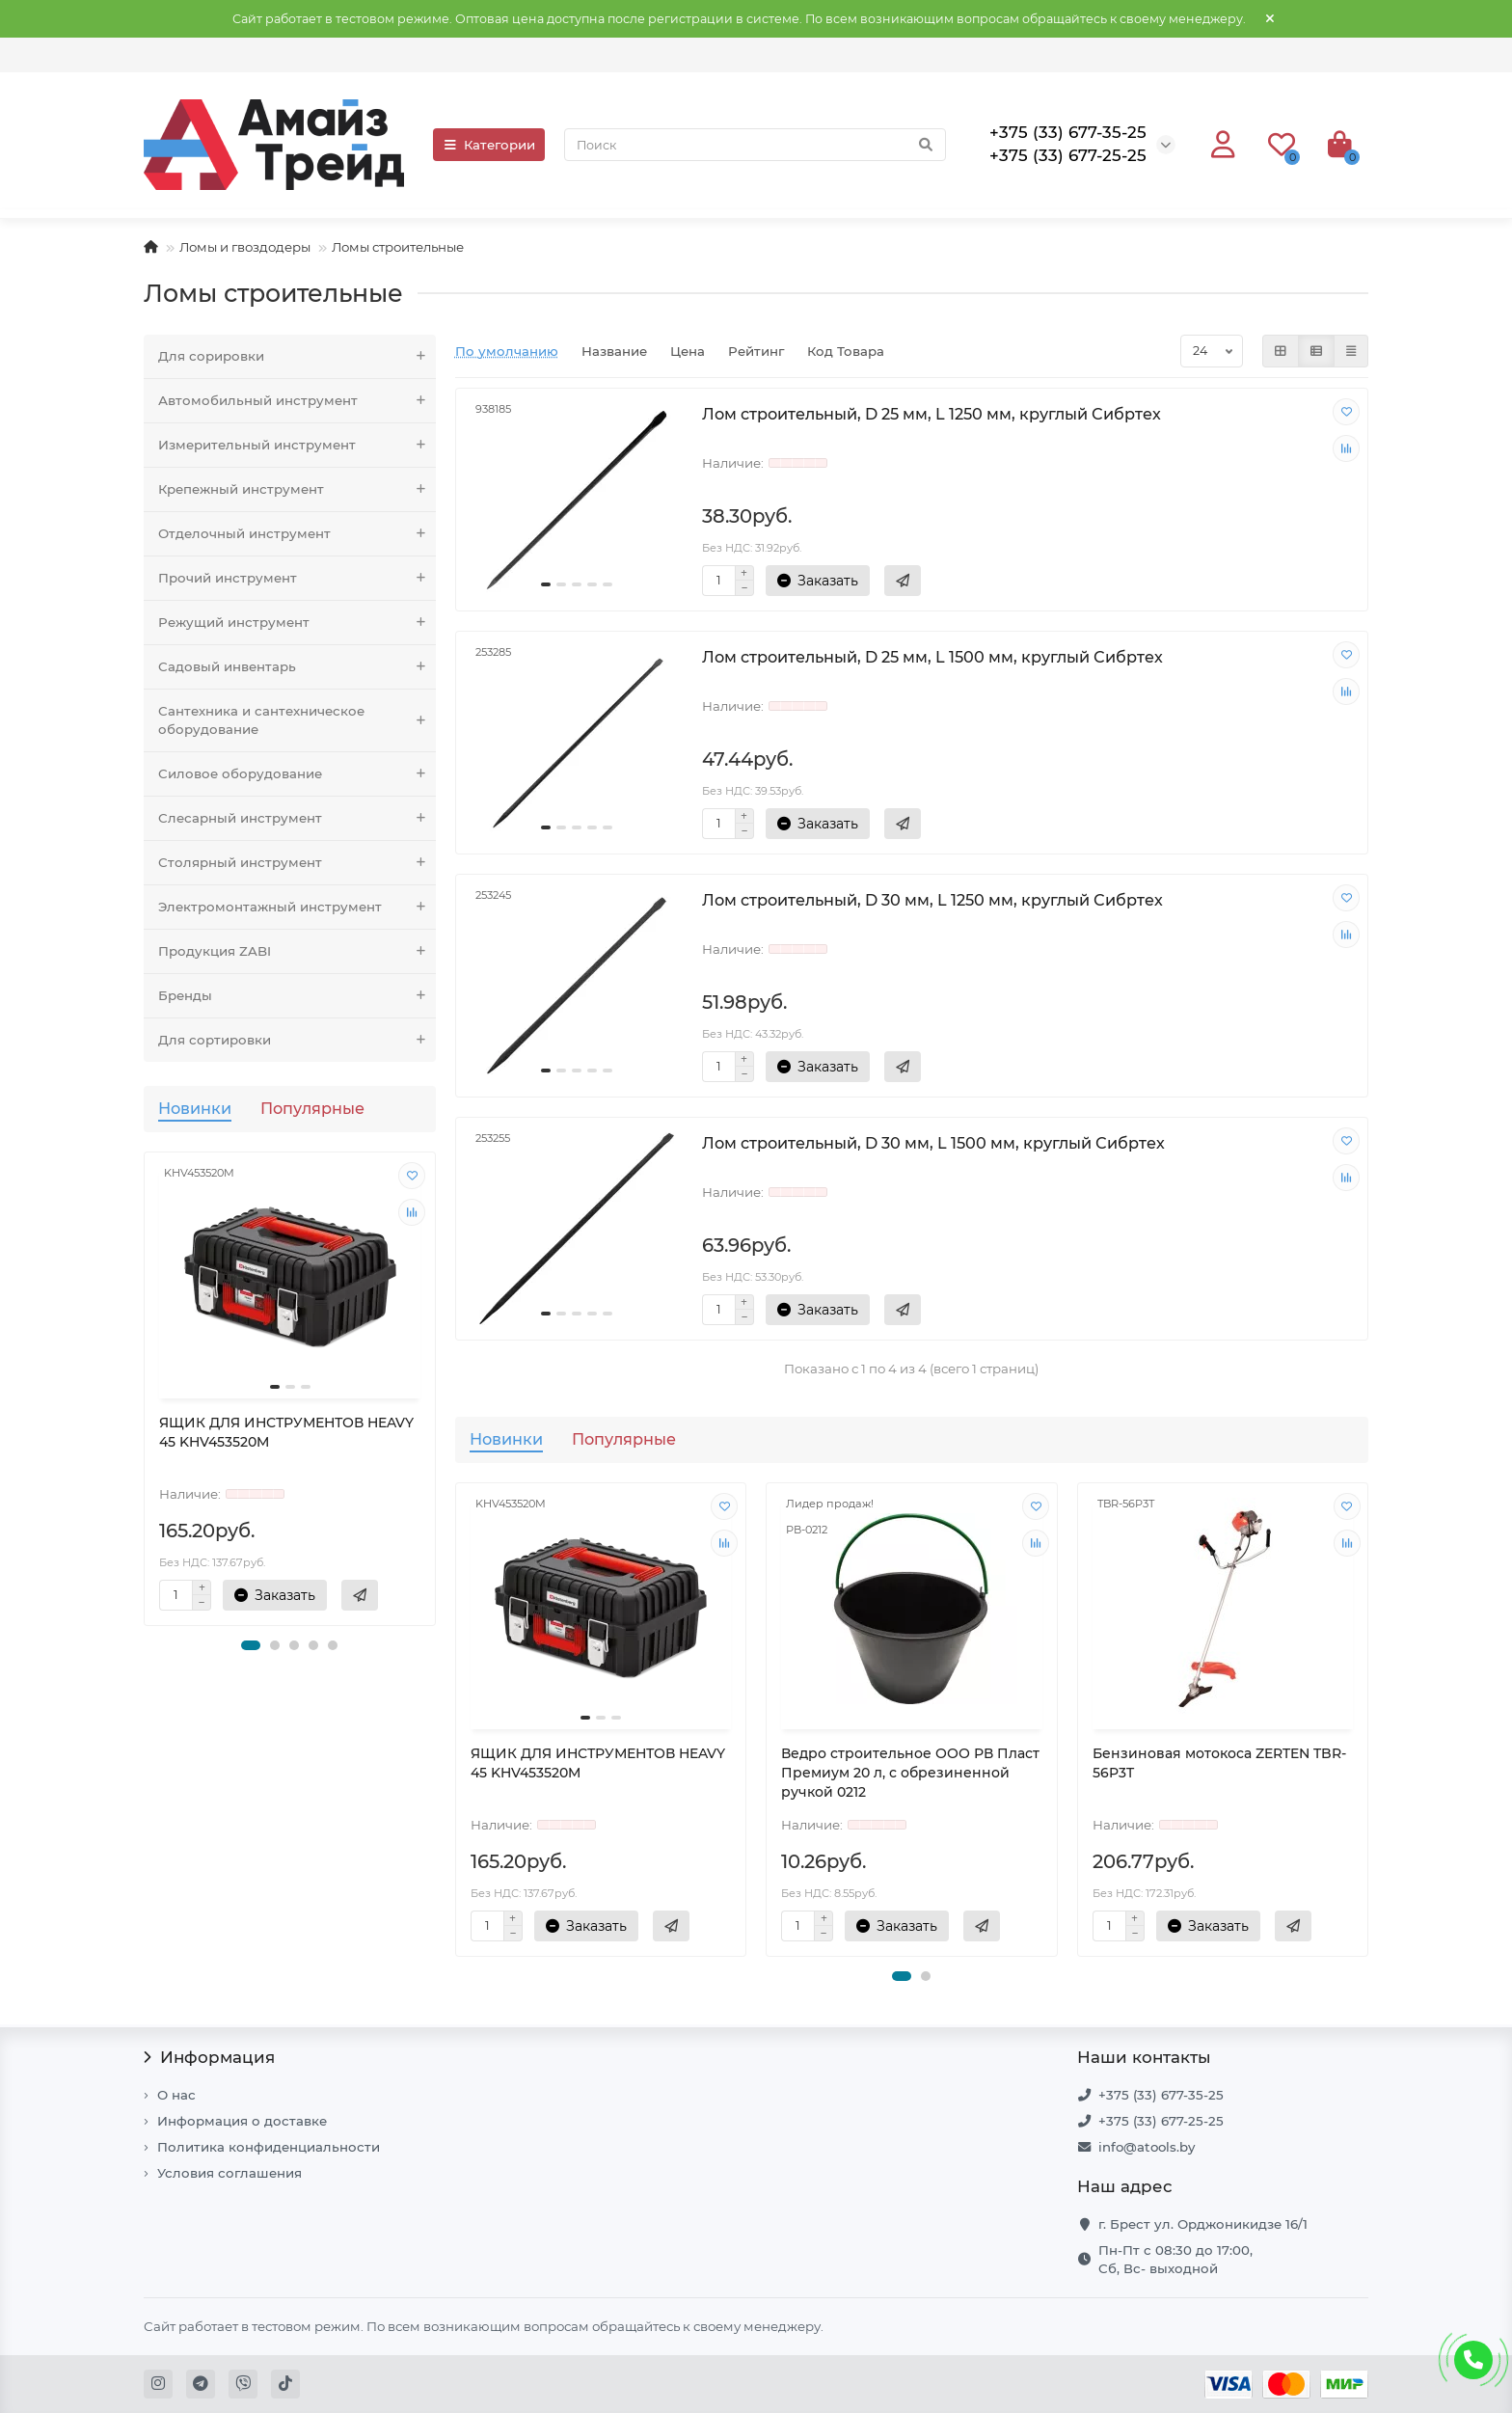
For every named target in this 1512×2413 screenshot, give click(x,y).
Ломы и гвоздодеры (244, 247)
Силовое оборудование (297, 774)
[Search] (755, 144)
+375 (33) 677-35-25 (1161, 2094)
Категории (489, 144)
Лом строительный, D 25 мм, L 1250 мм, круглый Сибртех (931, 413)
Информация (209, 2057)
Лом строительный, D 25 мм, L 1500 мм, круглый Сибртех (932, 656)
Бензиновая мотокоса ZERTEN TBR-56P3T (1219, 1763)
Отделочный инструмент (297, 534)
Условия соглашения (229, 2173)
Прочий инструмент (297, 578)
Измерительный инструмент (297, 445)
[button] (250, 1645)
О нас (176, 2094)
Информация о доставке (242, 2120)
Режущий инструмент (297, 622)
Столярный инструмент (297, 862)
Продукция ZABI (297, 951)
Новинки (194, 1108)
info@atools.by (1146, 2147)
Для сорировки (297, 356)
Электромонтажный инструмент (297, 907)
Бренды (297, 996)
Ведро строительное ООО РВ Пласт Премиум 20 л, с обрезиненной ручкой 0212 (910, 1773)
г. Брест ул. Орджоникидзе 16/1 (1203, 2224)
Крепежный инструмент (297, 489)
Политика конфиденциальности (268, 2147)
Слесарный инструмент (297, 818)
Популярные (312, 1108)
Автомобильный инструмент (297, 400)
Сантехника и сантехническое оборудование (297, 720)
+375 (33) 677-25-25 (1161, 2120)
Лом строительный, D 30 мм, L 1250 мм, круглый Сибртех (932, 899)
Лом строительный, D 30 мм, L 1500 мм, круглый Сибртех (933, 1142)
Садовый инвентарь (297, 667)
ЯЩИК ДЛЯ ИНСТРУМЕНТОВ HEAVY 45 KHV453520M (286, 1432)
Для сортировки (297, 1040)
